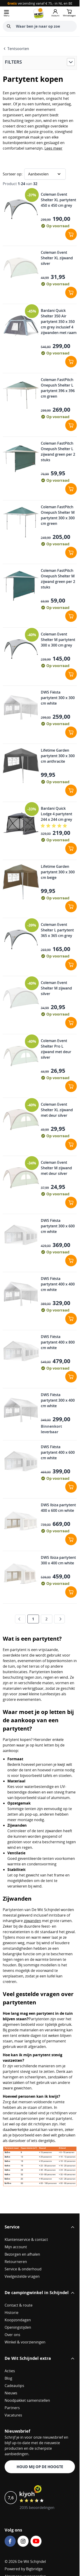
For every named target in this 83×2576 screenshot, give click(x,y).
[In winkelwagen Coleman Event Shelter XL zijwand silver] (71, 292)
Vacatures (13, 2415)
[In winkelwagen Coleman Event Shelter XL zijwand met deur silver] (71, 1144)
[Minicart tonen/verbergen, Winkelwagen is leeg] (69, 13)
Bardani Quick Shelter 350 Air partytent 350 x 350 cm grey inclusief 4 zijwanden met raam (59, 321)
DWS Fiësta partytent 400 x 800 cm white (58, 1342)
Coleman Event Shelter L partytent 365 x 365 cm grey (57, 930)
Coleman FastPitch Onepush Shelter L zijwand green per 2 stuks (58, 451)
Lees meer (53, 148)
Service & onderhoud (23, 2269)
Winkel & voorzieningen (25, 2342)
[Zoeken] (9, 26)
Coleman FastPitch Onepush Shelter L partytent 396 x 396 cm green (58, 388)
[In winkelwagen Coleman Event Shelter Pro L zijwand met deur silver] (71, 1086)
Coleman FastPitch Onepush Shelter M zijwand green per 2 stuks (58, 579)
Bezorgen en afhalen (22, 2254)
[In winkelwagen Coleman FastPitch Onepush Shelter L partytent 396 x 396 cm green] (71, 425)
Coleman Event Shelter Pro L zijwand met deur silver (56, 1049)
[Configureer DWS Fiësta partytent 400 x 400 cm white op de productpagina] (71, 1318)
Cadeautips (14, 2385)
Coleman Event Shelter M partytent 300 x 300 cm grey (58, 640)
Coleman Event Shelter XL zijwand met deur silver (57, 1110)
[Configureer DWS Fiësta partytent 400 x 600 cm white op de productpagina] (71, 1487)
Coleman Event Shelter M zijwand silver (56, 988)
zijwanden (32, 1920)
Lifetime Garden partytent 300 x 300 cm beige (58, 872)
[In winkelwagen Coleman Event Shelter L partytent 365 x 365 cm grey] (71, 964)
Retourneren (16, 2261)
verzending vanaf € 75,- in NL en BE (39, 3)
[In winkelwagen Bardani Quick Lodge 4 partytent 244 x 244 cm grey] (71, 848)
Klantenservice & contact (26, 2239)
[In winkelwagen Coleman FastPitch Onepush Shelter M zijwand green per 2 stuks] (71, 616)
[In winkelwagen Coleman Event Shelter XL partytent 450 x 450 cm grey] (71, 234)
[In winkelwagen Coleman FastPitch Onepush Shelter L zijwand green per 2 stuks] (71, 489)
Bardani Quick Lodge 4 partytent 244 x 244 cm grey (56, 814)
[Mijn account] (55, 13)
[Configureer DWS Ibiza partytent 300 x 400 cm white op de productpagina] (71, 1592)
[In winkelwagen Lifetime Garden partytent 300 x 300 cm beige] (71, 906)
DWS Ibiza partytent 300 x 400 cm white (58, 1560)
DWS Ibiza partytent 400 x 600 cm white (58, 1507)
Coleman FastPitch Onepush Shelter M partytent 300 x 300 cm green (58, 515)
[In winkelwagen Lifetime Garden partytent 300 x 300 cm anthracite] (71, 790)
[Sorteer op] (45, 174)
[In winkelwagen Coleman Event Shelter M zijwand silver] (71, 1022)
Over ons (12, 2334)
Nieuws (11, 2393)
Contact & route (19, 2305)
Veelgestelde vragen (22, 2276)
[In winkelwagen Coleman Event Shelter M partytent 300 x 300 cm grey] (71, 674)
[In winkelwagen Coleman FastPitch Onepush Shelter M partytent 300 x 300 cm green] (71, 552)
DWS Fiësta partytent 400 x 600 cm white (58, 1452)
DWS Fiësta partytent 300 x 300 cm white (58, 698)
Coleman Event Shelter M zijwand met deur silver (56, 1168)
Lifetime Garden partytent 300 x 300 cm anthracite (58, 756)
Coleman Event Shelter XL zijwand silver (57, 258)
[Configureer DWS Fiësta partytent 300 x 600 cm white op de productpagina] (71, 1260)
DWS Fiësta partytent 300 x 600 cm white (58, 1226)
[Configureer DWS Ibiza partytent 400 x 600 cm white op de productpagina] (71, 1539)
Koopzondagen (18, 2319)
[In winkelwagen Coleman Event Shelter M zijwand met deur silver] (71, 1202)
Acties (10, 2370)
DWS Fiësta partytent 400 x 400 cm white (58, 1284)
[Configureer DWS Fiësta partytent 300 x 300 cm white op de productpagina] (71, 732)
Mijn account (16, 2246)
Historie (11, 2312)
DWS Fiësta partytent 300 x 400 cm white (58, 1400)
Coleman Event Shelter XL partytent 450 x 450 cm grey (58, 200)
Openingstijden (18, 2327)
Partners (12, 2407)
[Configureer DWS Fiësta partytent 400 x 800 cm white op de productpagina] (71, 1377)
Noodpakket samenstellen (27, 2400)
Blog (8, 2378)
